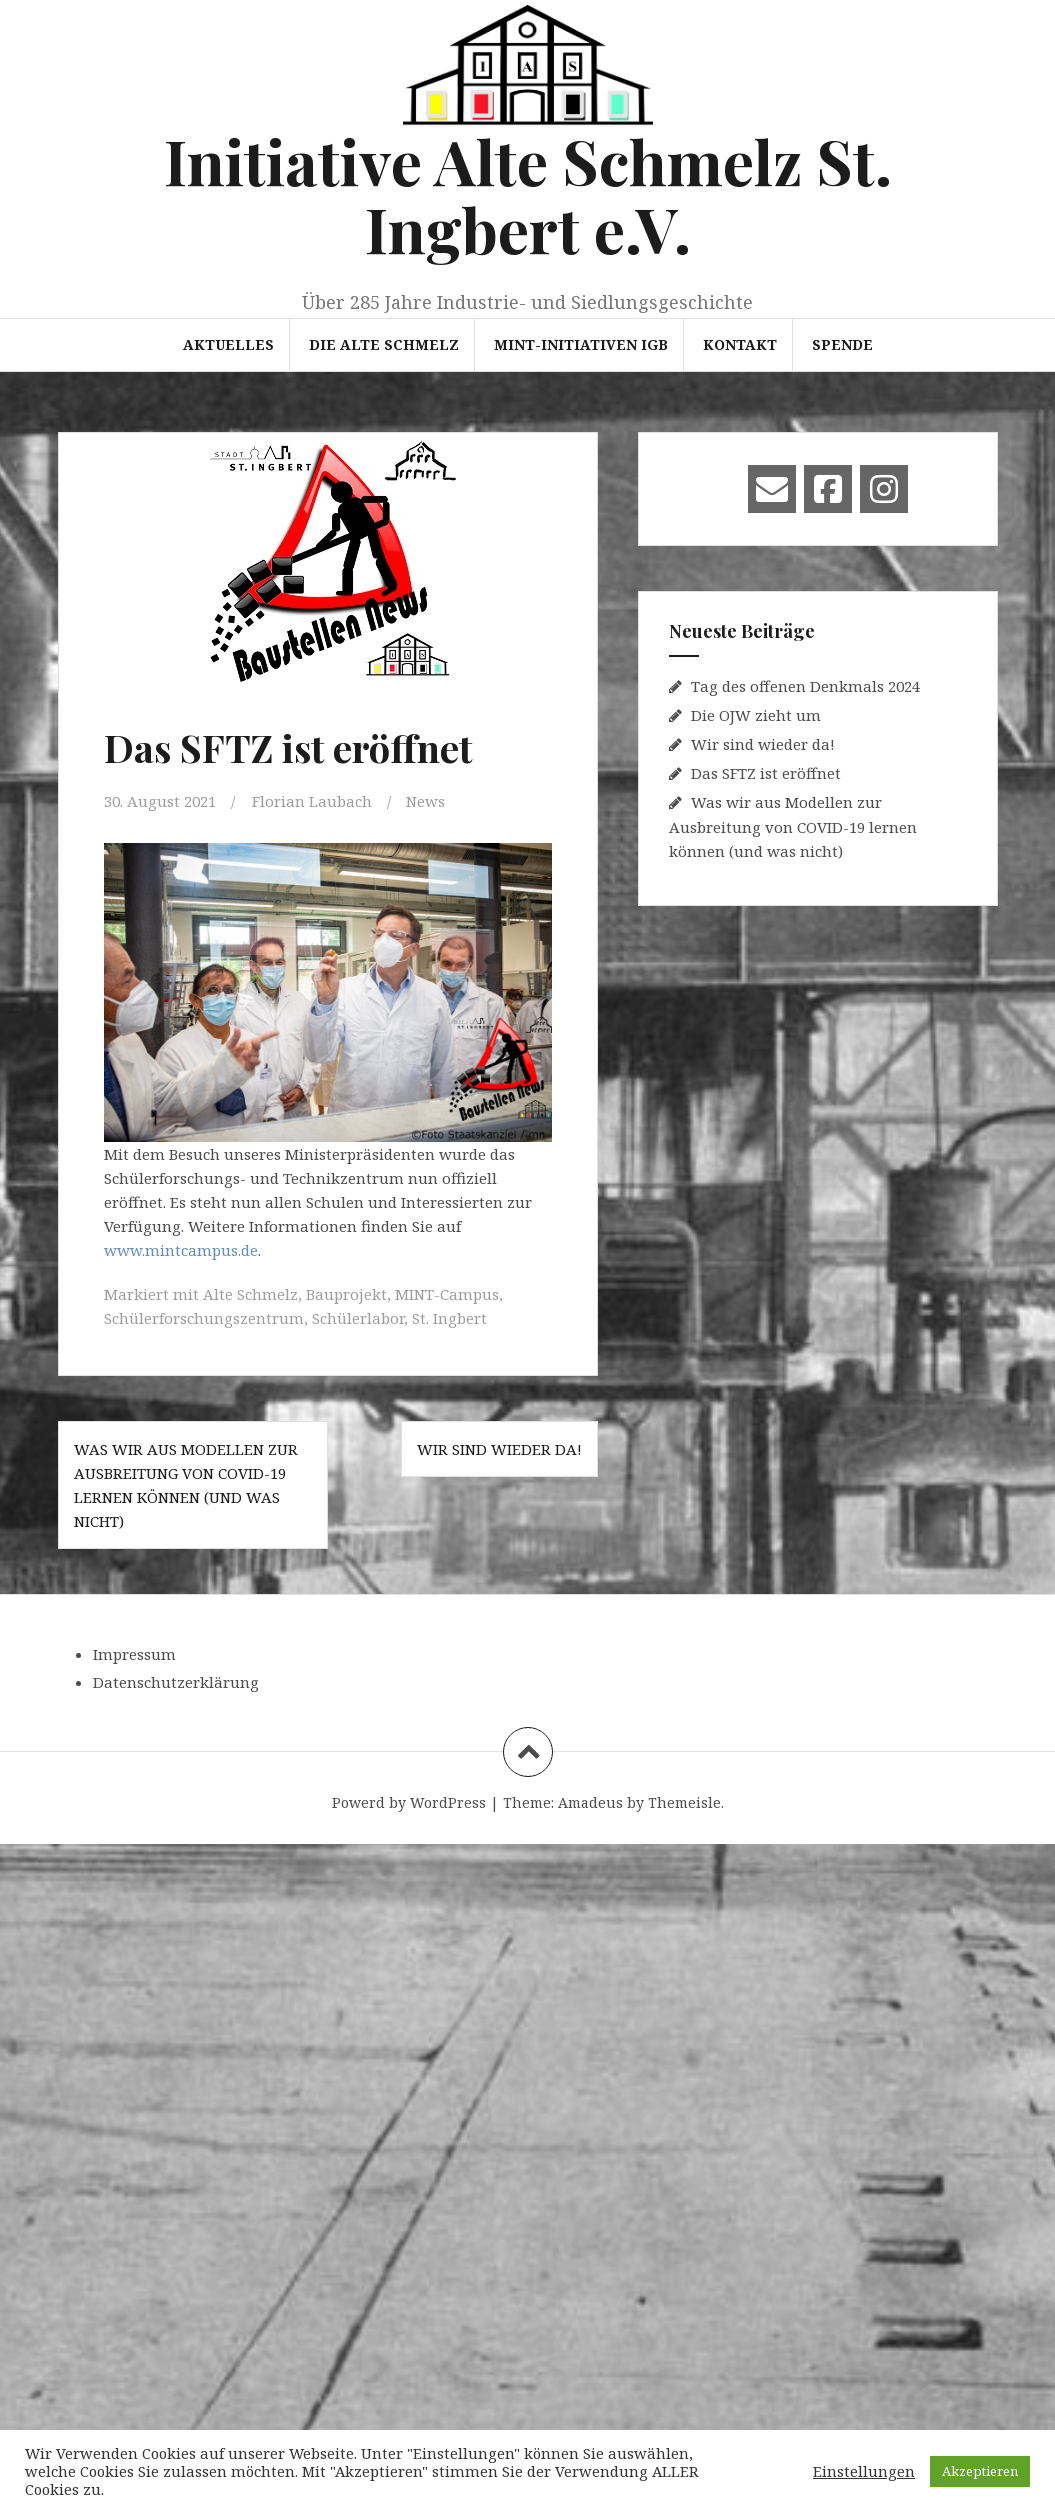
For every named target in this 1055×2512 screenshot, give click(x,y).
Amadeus (590, 1802)
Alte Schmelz (250, 1294)
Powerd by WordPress (409, 1802)
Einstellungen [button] (864, 2471)
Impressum (134, 1654)
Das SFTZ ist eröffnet (766, 773)
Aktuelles (228, 344)
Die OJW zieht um (756, 715)
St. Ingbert (449, 1318)
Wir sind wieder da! (499, 1449)
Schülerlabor (358, 1318)
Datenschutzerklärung (176, 1682)
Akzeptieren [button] (980, 2471)
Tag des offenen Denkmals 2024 (805, 686)
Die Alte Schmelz (384, 344)
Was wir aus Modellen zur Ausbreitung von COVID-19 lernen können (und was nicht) (793, 826)
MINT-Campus (447, 1294)
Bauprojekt (346, 1294)
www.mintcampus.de (181, 1250)
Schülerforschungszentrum (204, 1318)
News (425, 801)
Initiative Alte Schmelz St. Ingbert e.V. (528, 194)
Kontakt (740, 344)
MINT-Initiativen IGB (581, 344)
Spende (842, 344)
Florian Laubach (312, 801)
